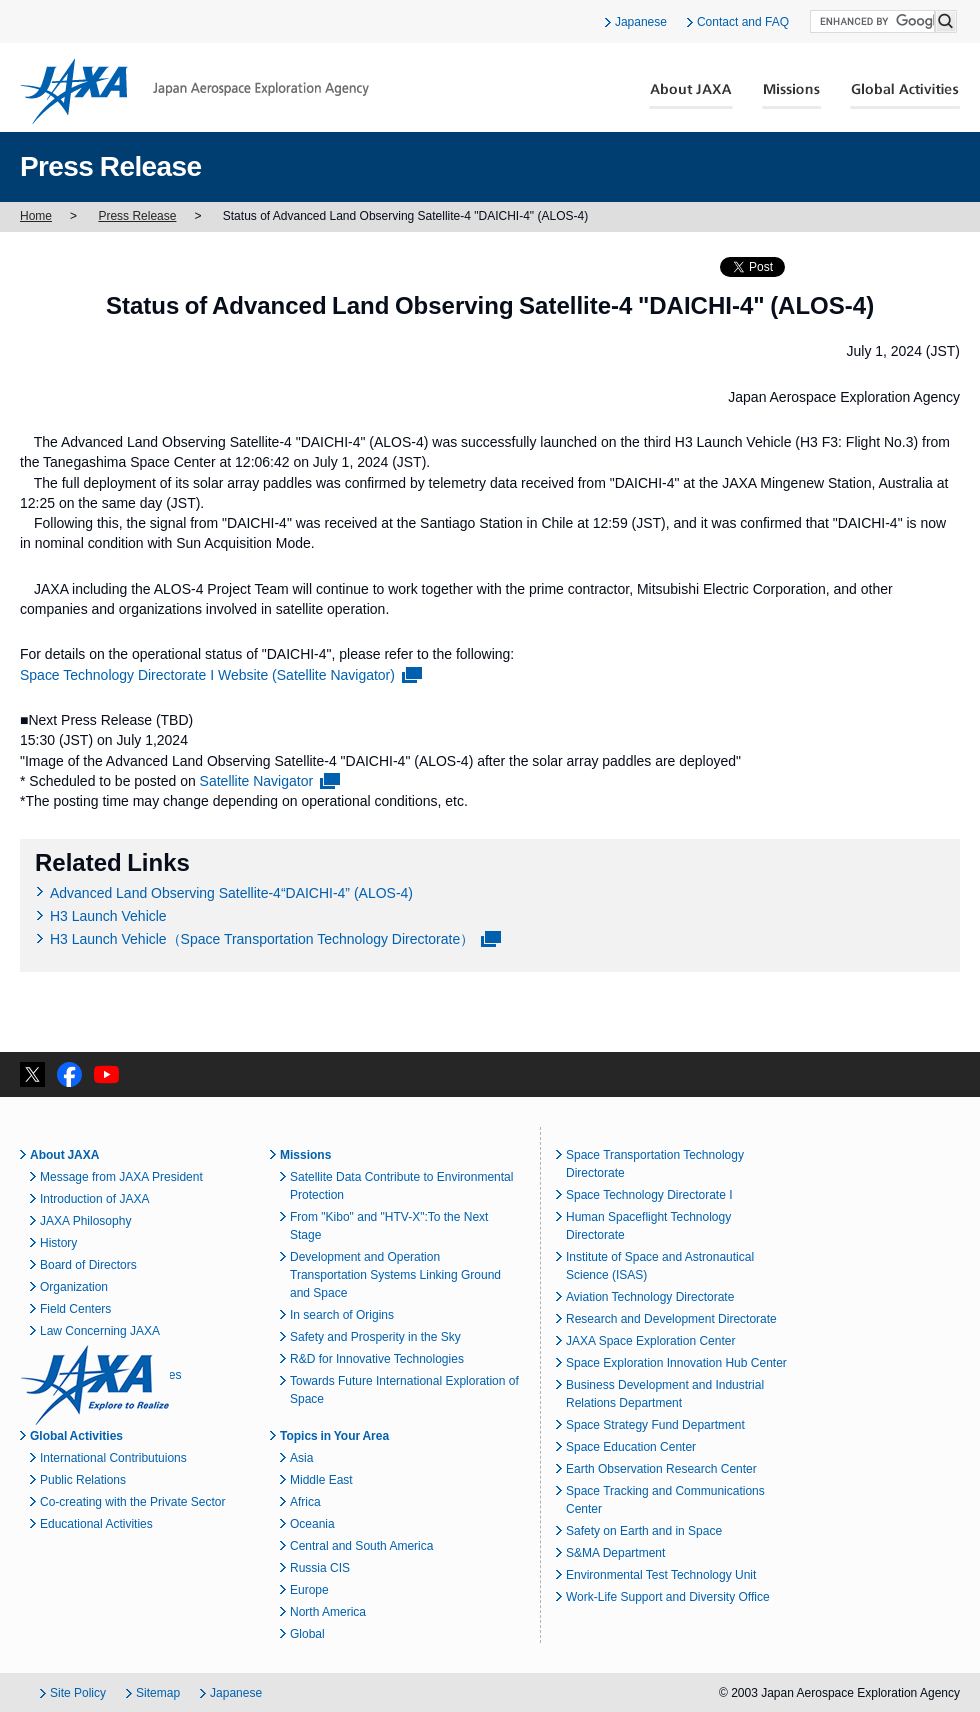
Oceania (312, 1524)
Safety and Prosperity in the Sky (375, 1337)
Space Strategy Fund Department (655, 1425)
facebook (69, 1074)
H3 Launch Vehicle (108, 916)
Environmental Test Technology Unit (661, 1575)
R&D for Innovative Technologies (377, 1359)
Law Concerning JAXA (100, 1331)
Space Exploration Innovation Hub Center (676, 1363)
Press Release (137, 216)
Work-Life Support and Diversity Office (668, 1597)
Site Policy (78, 1693)
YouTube (106, 1074)
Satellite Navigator (257, 781)
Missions (792, 96)
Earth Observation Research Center (661, 1469)
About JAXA (691, 96)
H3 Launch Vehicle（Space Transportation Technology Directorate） (262, 939)
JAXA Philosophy (85, 1221)
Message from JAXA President (121, 1177)
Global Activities (905, 96)
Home (36, 216)
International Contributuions (113, 1458)
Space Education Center (631, 1447)
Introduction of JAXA (94, 1199)
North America (328, 1612)
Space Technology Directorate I (649, 1195)
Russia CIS (320, 1568)
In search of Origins (342, 1315)
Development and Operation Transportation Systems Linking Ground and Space (395, 1275)
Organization (74, 1287)
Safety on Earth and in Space (644, 1531)
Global (307, 1634)
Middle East (321, 1480)
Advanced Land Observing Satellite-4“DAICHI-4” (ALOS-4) (231, 893)
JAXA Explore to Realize (95, 1385)
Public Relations (83, 1480)
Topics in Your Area (334, 1436)
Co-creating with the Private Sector (132, 1502)
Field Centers (75, 1309)
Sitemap (158, 1693)
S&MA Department (615, 1553)
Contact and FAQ (743, 22)
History (58, 1243)
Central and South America (361, 1546)
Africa (305, 1502)
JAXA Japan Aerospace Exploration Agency (194, 91)
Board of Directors (88, 1265)
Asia (301, 1458)
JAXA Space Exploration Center (650, 1341)
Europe (309, 1590)
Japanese (641, 22)
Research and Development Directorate (671, 1319)
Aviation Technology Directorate (650, 1297)
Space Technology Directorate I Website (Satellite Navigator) (207, 675)
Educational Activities (96, 1524)
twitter (32, 1074)
